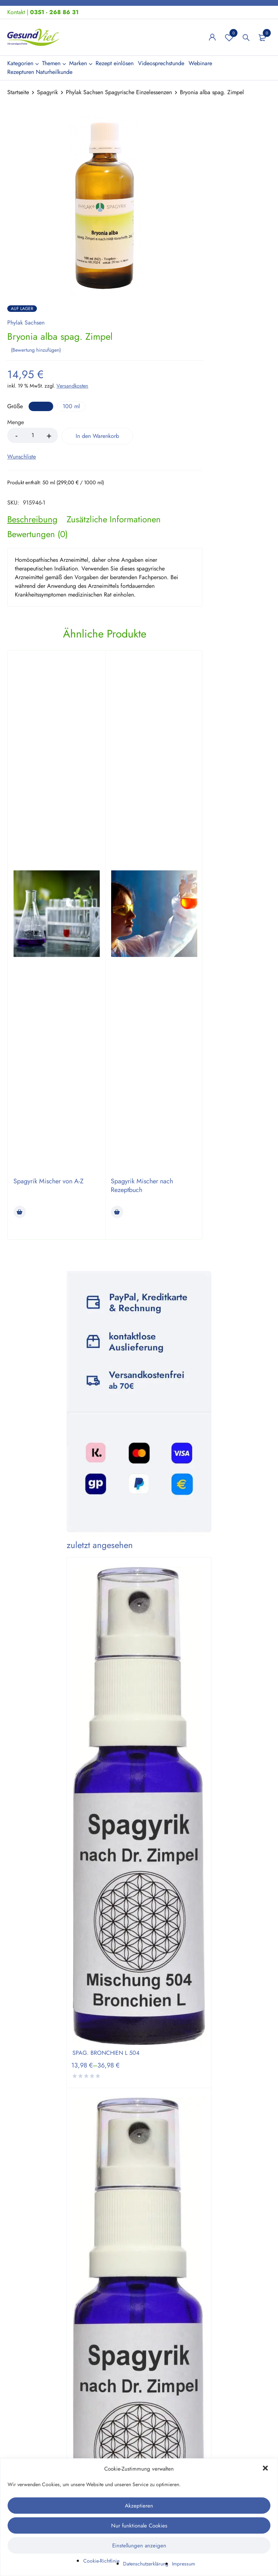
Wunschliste (229, 37)
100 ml (71, 406)
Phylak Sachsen (26, 322)
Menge (15, 422)
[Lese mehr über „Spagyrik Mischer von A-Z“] (19, 1212)
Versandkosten (72, 385)
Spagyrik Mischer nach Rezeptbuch (142, 1185)
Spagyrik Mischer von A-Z (48, 1181)
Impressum (183, 2563)
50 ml (41, 406)
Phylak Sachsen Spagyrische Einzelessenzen (119, 92)
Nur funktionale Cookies (139, 2526)
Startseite (18, 92)
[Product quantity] (32, 435)
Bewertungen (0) (37, 534)
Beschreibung (32, 519)
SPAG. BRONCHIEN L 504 (105, 2053)
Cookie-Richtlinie (101, 2560)
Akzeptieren (139, 2506)
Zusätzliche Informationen (114, 519)
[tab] (32, 519)
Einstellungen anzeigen (139, 2546)
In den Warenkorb (97, 436)
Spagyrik (47, 92)
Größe (15, 406)
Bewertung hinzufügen (35, 350)
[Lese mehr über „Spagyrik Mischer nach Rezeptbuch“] (117, 1212)
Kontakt (16, 12)
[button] (266, 2468)
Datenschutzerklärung (145, 2563)
